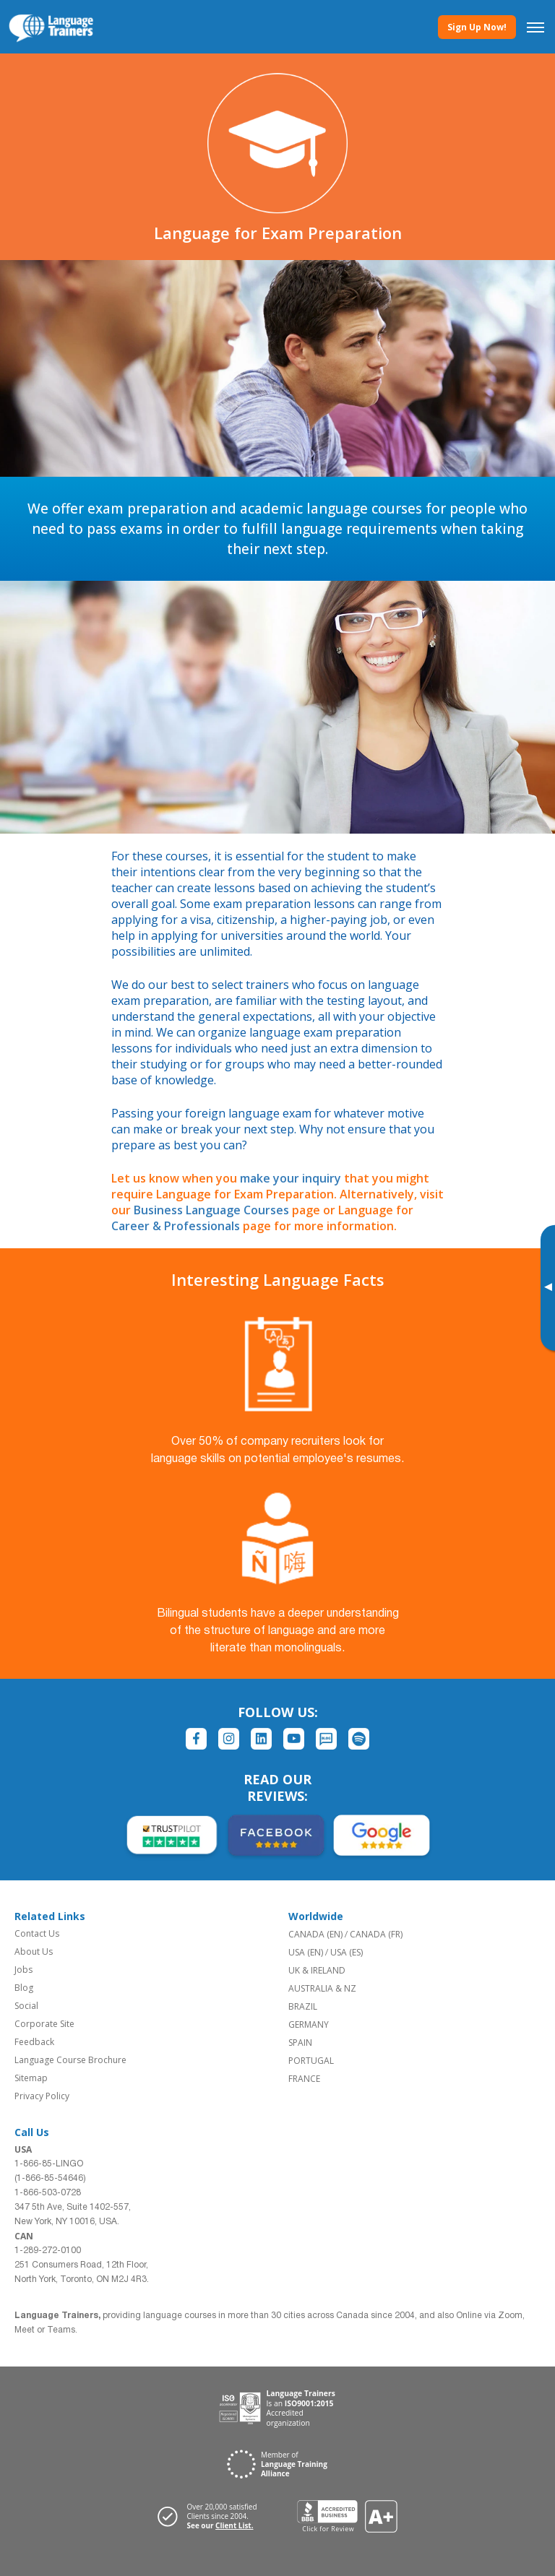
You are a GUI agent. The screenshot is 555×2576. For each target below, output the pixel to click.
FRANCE (304, 2079)
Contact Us (36, 1933)
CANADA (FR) (376, 1934)
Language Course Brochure (70, 2060)
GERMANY (308, 2024)
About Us (33, 1951)
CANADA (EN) (315, 1934)
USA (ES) (346, 1952)
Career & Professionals (175, 1226)
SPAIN (300, 2042)
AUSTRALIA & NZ (322, 1988)
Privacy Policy (41, 2096)
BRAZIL (302, 2006)
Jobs (23, 1969)
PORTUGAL (311, 2060)
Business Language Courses (211, 1210)
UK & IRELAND (316, 1970)
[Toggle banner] (548, 1288)
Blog (23, 1987)
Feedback (34, 2042)
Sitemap (31, 2078)
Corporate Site (44, 2024)
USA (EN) (305, 1952)
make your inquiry (290, 1178)
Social (26, 2006)
